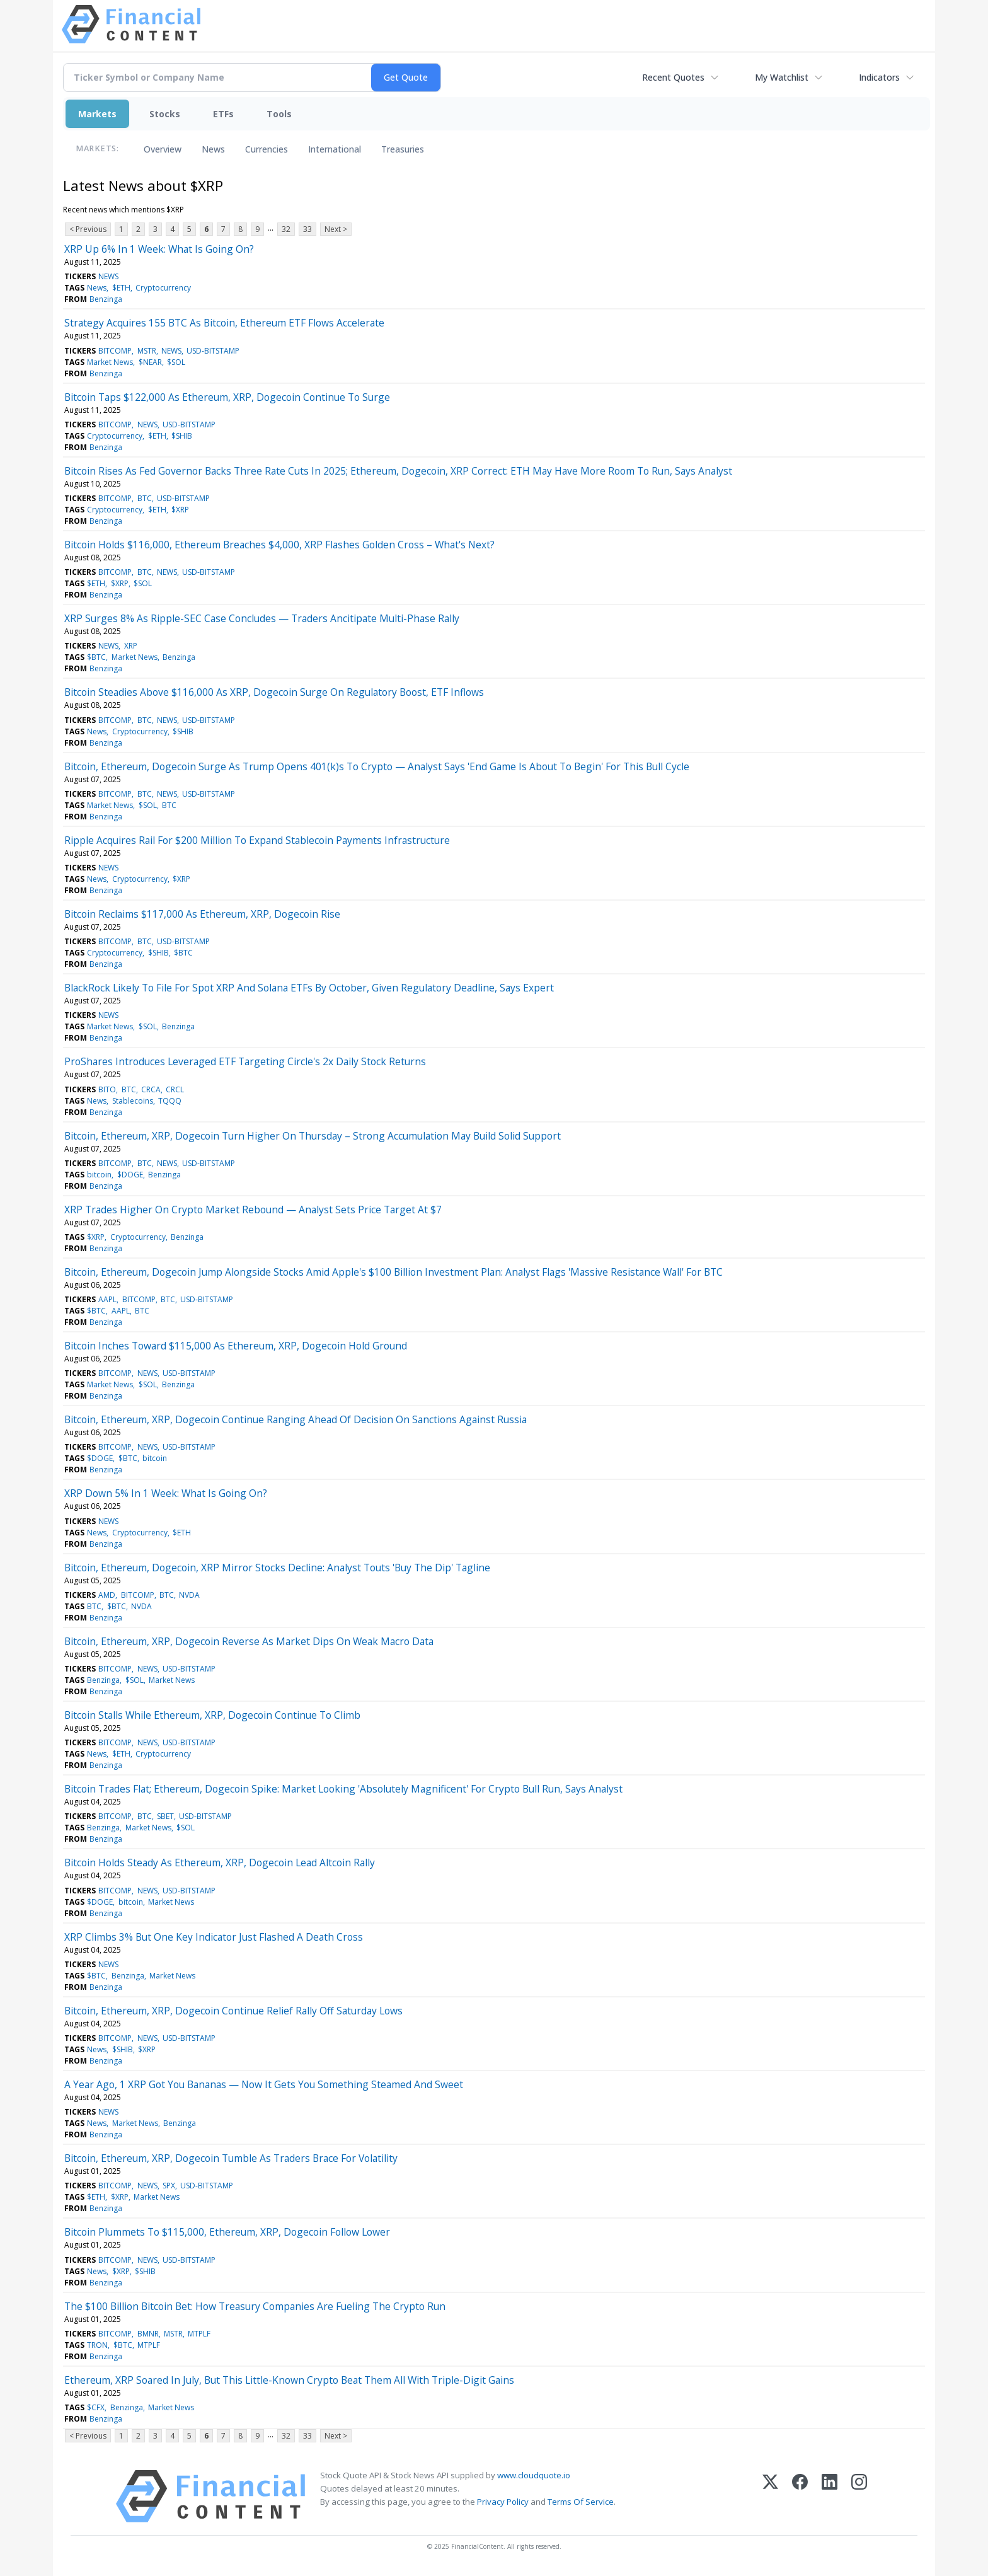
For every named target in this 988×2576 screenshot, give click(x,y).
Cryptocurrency (163, 287)
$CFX (96, 2407)
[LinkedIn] (829, 2496)
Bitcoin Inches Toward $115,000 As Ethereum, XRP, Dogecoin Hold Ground (235, 1346)
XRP (130, 645)
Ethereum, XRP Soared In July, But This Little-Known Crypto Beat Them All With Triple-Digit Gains (289, 2380)
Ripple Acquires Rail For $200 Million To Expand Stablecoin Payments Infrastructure (257, 840)
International (334, 149)
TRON (97, 2345)
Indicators (879, 77)
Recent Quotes (673, 77)
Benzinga (105, 299)
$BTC (96, 657)
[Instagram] (859, 2496)
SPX (169, 2185)
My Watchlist (781, 77)
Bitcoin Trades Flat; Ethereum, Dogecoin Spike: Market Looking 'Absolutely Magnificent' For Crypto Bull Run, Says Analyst (343, 1789)
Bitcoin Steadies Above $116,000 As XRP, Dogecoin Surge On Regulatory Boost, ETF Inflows (274, 692)
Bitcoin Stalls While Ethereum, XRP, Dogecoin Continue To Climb (212, 1715)
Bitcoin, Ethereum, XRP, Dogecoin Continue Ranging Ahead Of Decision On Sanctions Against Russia (295, 1419)
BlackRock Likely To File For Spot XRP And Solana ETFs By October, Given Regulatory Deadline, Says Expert (309, 988)
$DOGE (130, 1174)
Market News (110, 362)
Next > (336, 229)
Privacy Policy (503, 2501)
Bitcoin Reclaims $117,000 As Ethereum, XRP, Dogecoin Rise (202, 914)
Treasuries (402, 149)
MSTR (146, 350)
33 (307, 229)
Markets (97, 114)
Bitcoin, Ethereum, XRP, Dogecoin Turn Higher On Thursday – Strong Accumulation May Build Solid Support (312, 1136)
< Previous (87, 229)
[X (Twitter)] (770, 2496)
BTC (144, 498)
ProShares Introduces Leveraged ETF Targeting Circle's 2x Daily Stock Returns (245, 1061)
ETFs (223, 114)
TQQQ (169, 1100)
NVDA (189, 1595)
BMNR (148, 2333)
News (213, 149)
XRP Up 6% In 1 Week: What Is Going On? (159, 249)
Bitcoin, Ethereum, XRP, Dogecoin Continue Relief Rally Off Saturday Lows (233, 2011)
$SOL (176, 362)
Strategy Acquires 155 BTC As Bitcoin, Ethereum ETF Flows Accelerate (224, 323)
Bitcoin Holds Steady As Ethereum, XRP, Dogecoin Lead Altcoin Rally (219, 1862)
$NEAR (150, 362)
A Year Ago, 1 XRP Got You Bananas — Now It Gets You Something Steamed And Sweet (263, 2084)
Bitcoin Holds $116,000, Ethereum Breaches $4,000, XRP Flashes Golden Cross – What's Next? (279, 545)
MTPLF (199, 2333)
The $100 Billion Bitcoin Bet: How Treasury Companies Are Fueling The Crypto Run (254, 2306)
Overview (162, 149)
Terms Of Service (581, 2501)
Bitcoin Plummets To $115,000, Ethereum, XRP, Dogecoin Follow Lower (227, 2232)
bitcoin (99, 1174)
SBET (165, 1816)
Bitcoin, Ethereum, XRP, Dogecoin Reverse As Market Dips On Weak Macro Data (249, 1641)
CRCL (175, 1089)
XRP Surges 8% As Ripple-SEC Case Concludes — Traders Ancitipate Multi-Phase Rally (261, 618)
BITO (107, 1089)
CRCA (151, 1089)
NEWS (108, 276)
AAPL (107, 1299)
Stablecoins (132, 1100)
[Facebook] (800, 2496)
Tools (279, 114)
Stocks (164, 114)
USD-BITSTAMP (213, 350)
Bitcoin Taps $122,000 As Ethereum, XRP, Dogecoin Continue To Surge (227, 397)
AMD (106, 1595)
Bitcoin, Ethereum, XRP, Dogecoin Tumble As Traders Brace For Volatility (231, 2158)
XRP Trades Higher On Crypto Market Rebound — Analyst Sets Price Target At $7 (253, 1209)
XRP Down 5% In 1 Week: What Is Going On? (165, 1493)
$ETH (121, 287)
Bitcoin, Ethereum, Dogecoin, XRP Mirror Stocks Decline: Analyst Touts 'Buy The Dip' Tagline (277, 1567)
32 (286, 229)
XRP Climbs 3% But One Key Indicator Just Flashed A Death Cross (213, 1937)
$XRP (180, 509)
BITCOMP (115, 350)
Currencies (266, 149)
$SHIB (181, 435)
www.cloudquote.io (533, 2475)
